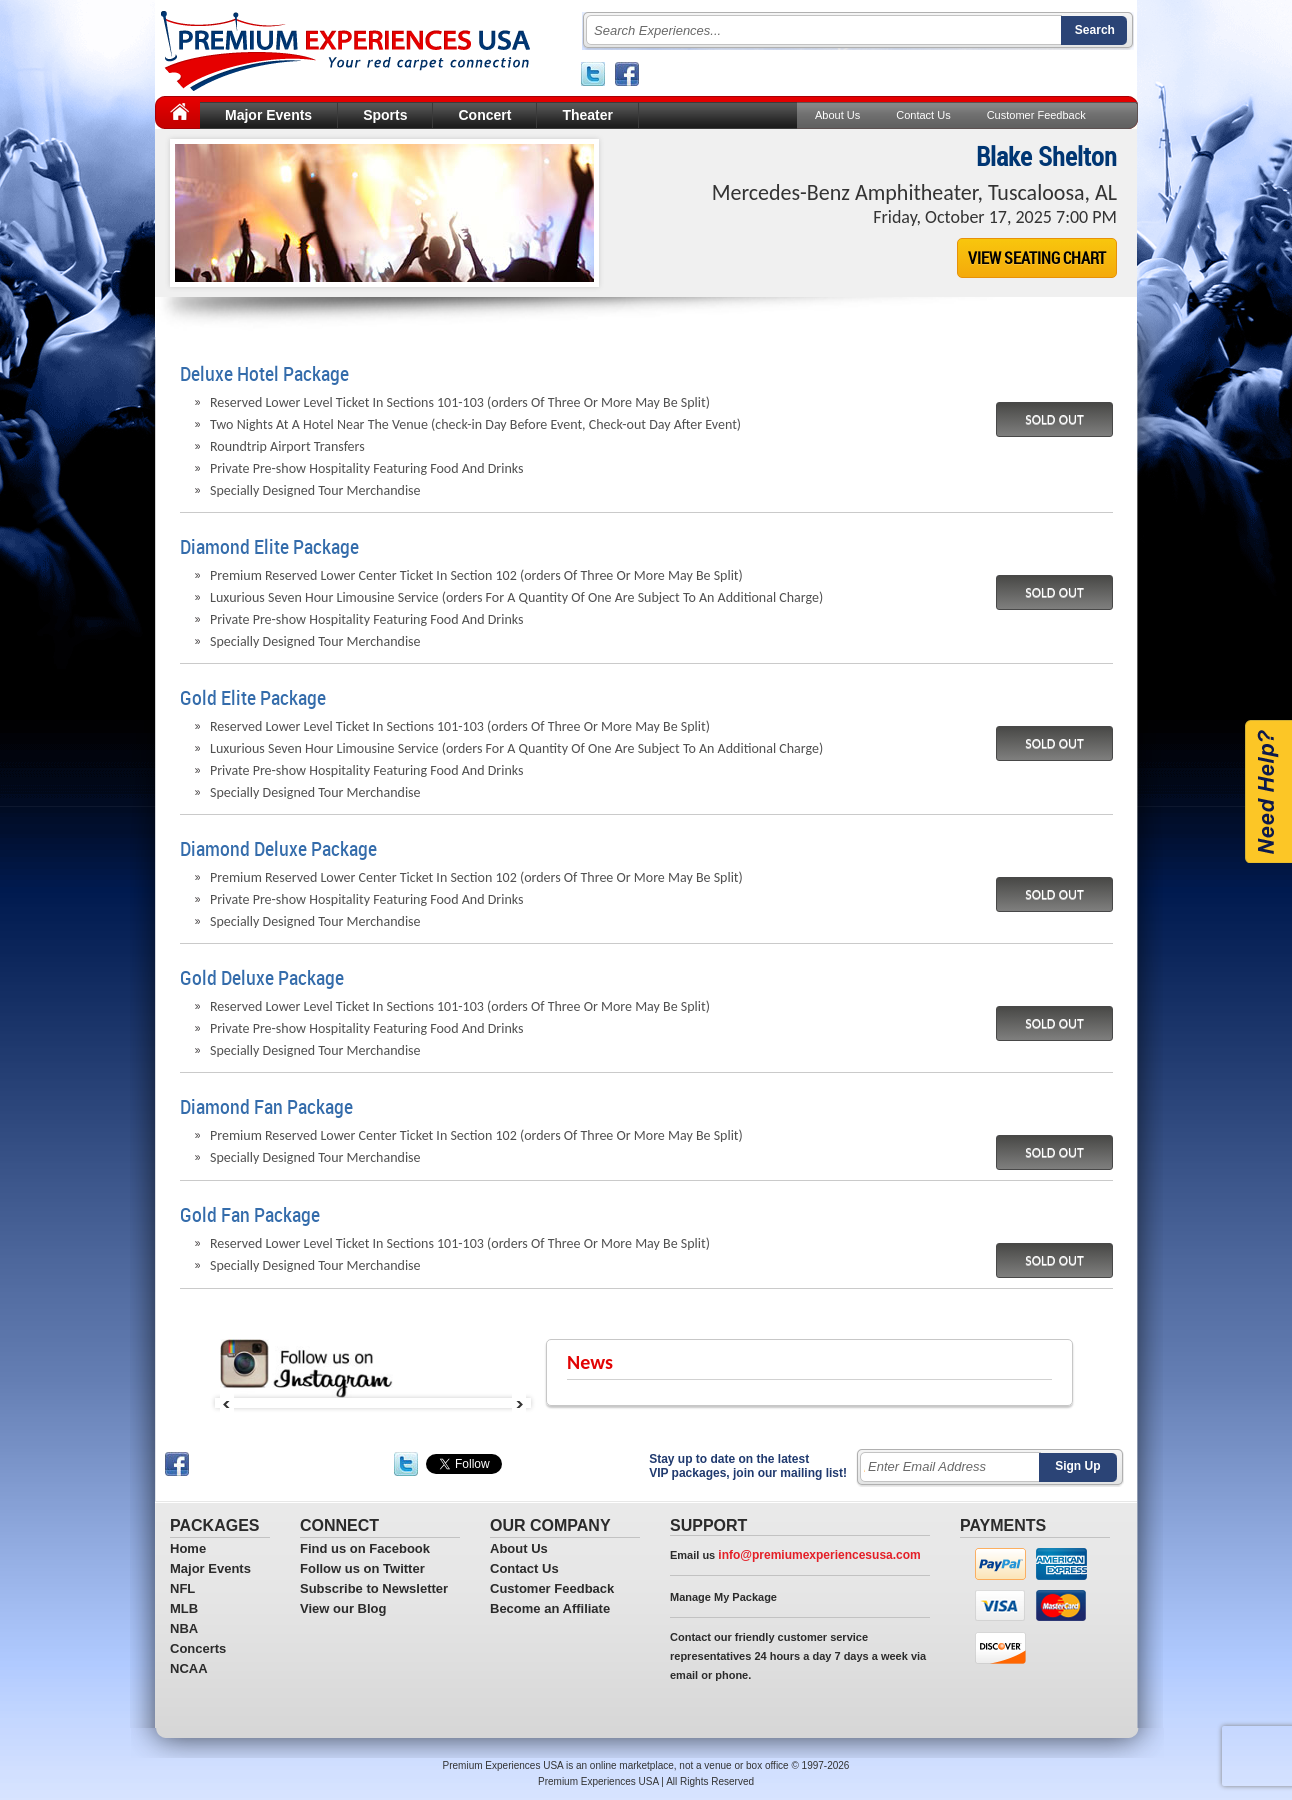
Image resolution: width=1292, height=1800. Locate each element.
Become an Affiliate (550, 1608)
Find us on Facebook (365, 1548)
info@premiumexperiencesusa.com (819, 1555)
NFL (182, 1588)
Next (519, 1403)
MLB (184, 1608)
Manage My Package (723, 1597)
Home (188, 1548)
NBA (184, 1628)
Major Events (268, 115)
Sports (385, 115)
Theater (587, 115)
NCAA (189, 1668)
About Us (837, 115)
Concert (484, 115)
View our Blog (343, 1608)
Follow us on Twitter (362, 1568)
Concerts (198, 1648)
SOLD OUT (1054, 419)
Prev (227, 1403)
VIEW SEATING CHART (1037, 258)
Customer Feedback (1036, 115)
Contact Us (923, 115)
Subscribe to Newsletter (374, 1588)
